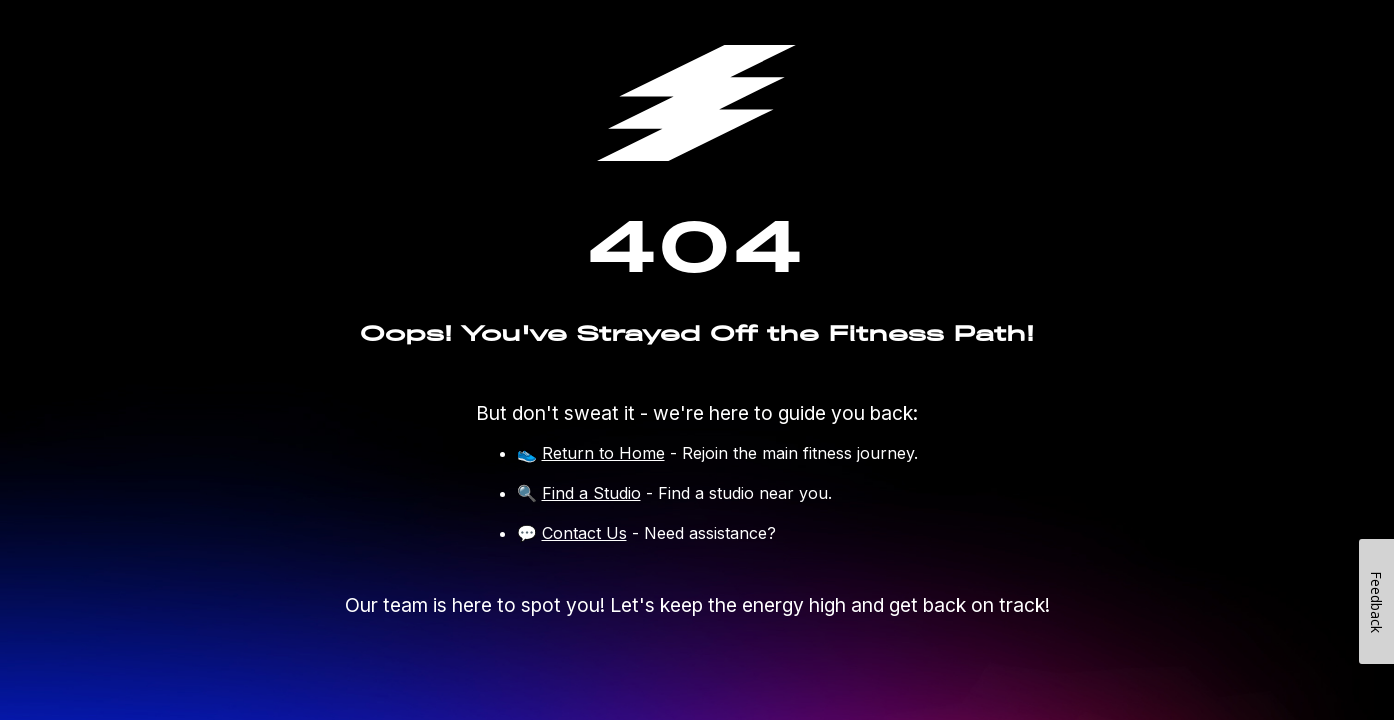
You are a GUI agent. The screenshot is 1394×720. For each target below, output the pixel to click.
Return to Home (603, 453)
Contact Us (584, 533)
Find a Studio (591, 493)
